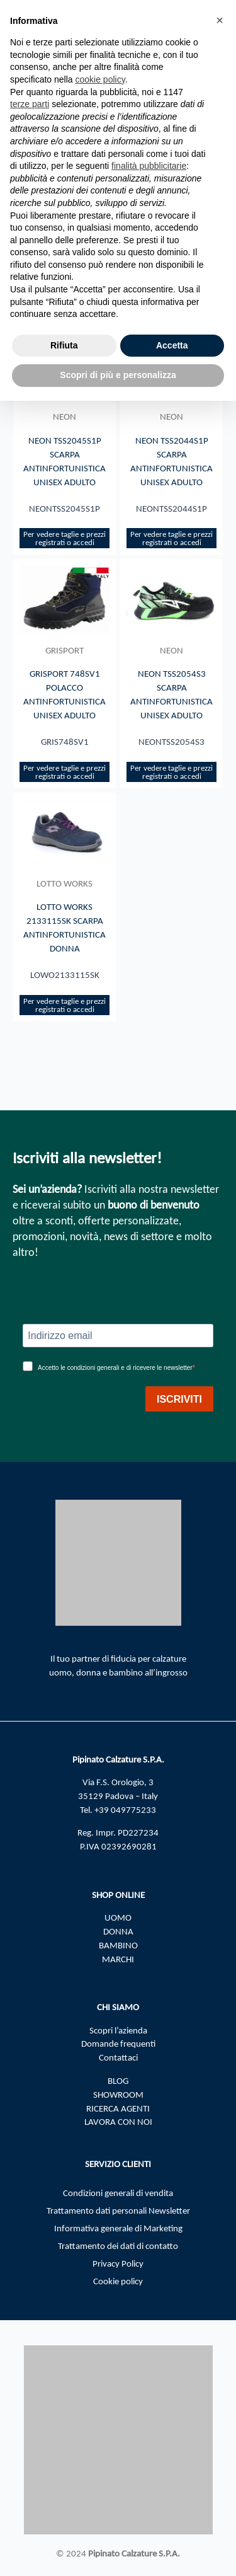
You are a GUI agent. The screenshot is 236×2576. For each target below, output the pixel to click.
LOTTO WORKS (65, 883)
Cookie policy (118, 2281)
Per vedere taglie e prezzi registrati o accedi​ (64, 538)
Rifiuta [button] (64, 345)
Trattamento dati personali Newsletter (118, 2210)
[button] (220, 20)
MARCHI (118, 1959)
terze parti (29, 104)
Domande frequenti (118, 2043)
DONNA (118, 1931)
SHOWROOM (118, 2094)
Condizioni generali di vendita (118, 2193)
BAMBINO (118, 1945)
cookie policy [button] (100, 79)
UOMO (118, 1917)
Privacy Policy (118, 2263)
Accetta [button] (172, 345)
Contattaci (118, 2057)
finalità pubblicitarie (148, 166)
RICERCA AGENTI (118, 2108)
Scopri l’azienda (118, 2030)
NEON (64, 416)
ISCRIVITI (179, 1399)
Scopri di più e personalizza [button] (118, 375)
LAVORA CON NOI (118, 2121)
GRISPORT (64, 650)
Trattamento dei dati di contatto (118, 2245)
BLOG (118, 2080)
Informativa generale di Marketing (118, 2228)
